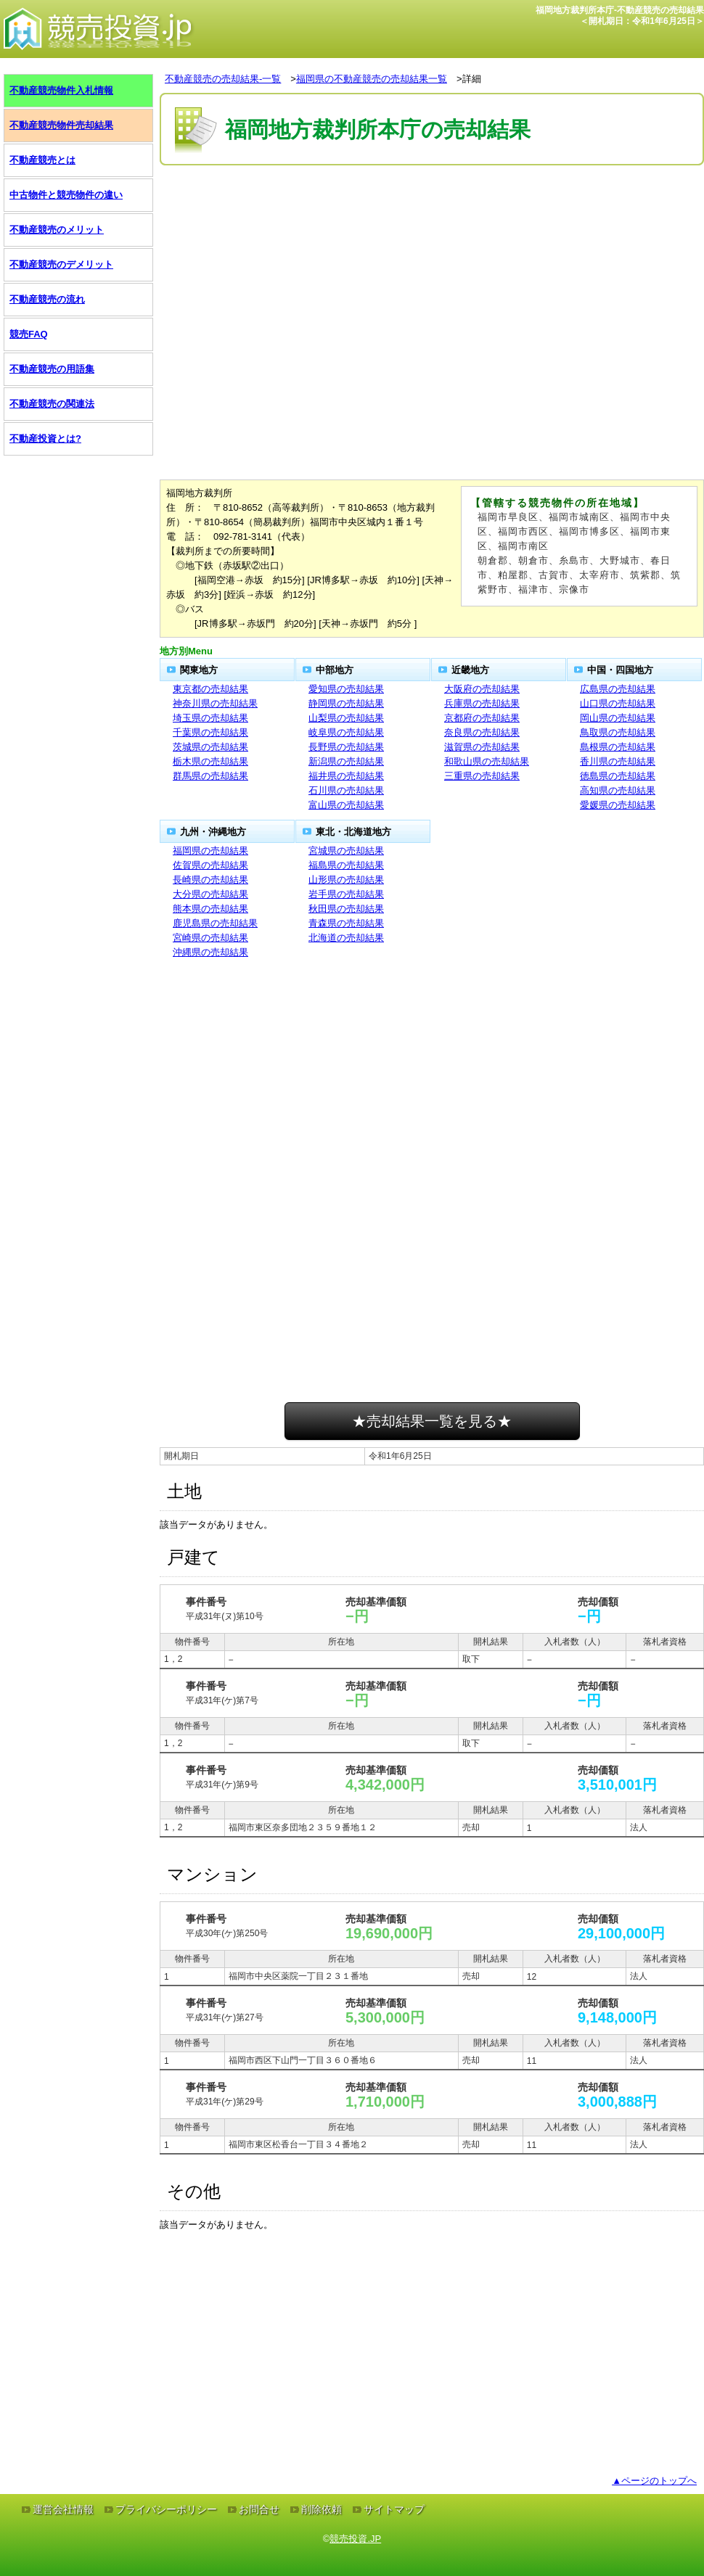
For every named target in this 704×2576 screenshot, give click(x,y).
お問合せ (259, 2509)
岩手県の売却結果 (346, 894)
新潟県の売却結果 (346, 761)
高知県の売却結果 (617, 790)
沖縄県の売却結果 (210, 952)
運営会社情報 (63, 2509)
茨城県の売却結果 (210, 746)
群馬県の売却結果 (210, 775)
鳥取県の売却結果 (617, 732)
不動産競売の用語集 (51, 368)
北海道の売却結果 (346, 937)
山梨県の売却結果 (346, 717)
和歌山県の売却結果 (486, 761)
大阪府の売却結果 (482, 688)
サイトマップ (394, 2509)
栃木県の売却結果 (210, 761)
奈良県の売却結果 (482, 732)
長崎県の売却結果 (210, 879)
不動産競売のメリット (56, 229)
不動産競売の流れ (47, 299)
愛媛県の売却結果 (617, 804)
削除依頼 (321, 2509)
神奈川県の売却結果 (215, 703)
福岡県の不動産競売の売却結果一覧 (371, 78)
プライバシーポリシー (166, 2509)
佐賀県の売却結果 (210, 865)
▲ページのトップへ (654, 2480)
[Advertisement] (432, 212)
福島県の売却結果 (346, 865)
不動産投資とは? (45, 438)
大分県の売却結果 (210, 894)
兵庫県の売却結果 (482, 703)
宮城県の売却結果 (346, 850)
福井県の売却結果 (346, 775)
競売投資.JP (355, 2538)
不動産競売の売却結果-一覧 (223, 78)
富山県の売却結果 (346, 804)
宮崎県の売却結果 (210, 937)
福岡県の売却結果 (210, 850)
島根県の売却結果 (617, 746)
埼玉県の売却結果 (210, 717)
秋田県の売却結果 (346, 908)
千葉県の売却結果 (210, 732)
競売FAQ (28, 334)
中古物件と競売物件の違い (66, 194)
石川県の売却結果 (346, 790)
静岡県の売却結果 (346, 703)
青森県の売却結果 (346, 923)
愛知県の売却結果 (346, 688)
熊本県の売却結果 (210, 908)
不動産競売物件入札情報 (61, 90)
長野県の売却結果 (346, 746)
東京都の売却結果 (210, 688)
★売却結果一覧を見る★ (432, 1421)
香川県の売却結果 (617, 761)
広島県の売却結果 (617, 688)
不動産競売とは (42, 160)
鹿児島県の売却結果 (215, 923)
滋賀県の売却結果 (482, 746)
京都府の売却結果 (482, 717)
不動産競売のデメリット (61, 264)
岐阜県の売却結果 (346, 732)
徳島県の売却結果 (617, 775)
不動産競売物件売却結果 (61, 125)
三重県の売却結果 (482, 775)
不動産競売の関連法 (51, 403)
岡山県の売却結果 (617, 717)
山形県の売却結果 (346, 879)
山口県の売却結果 (617, 703)
